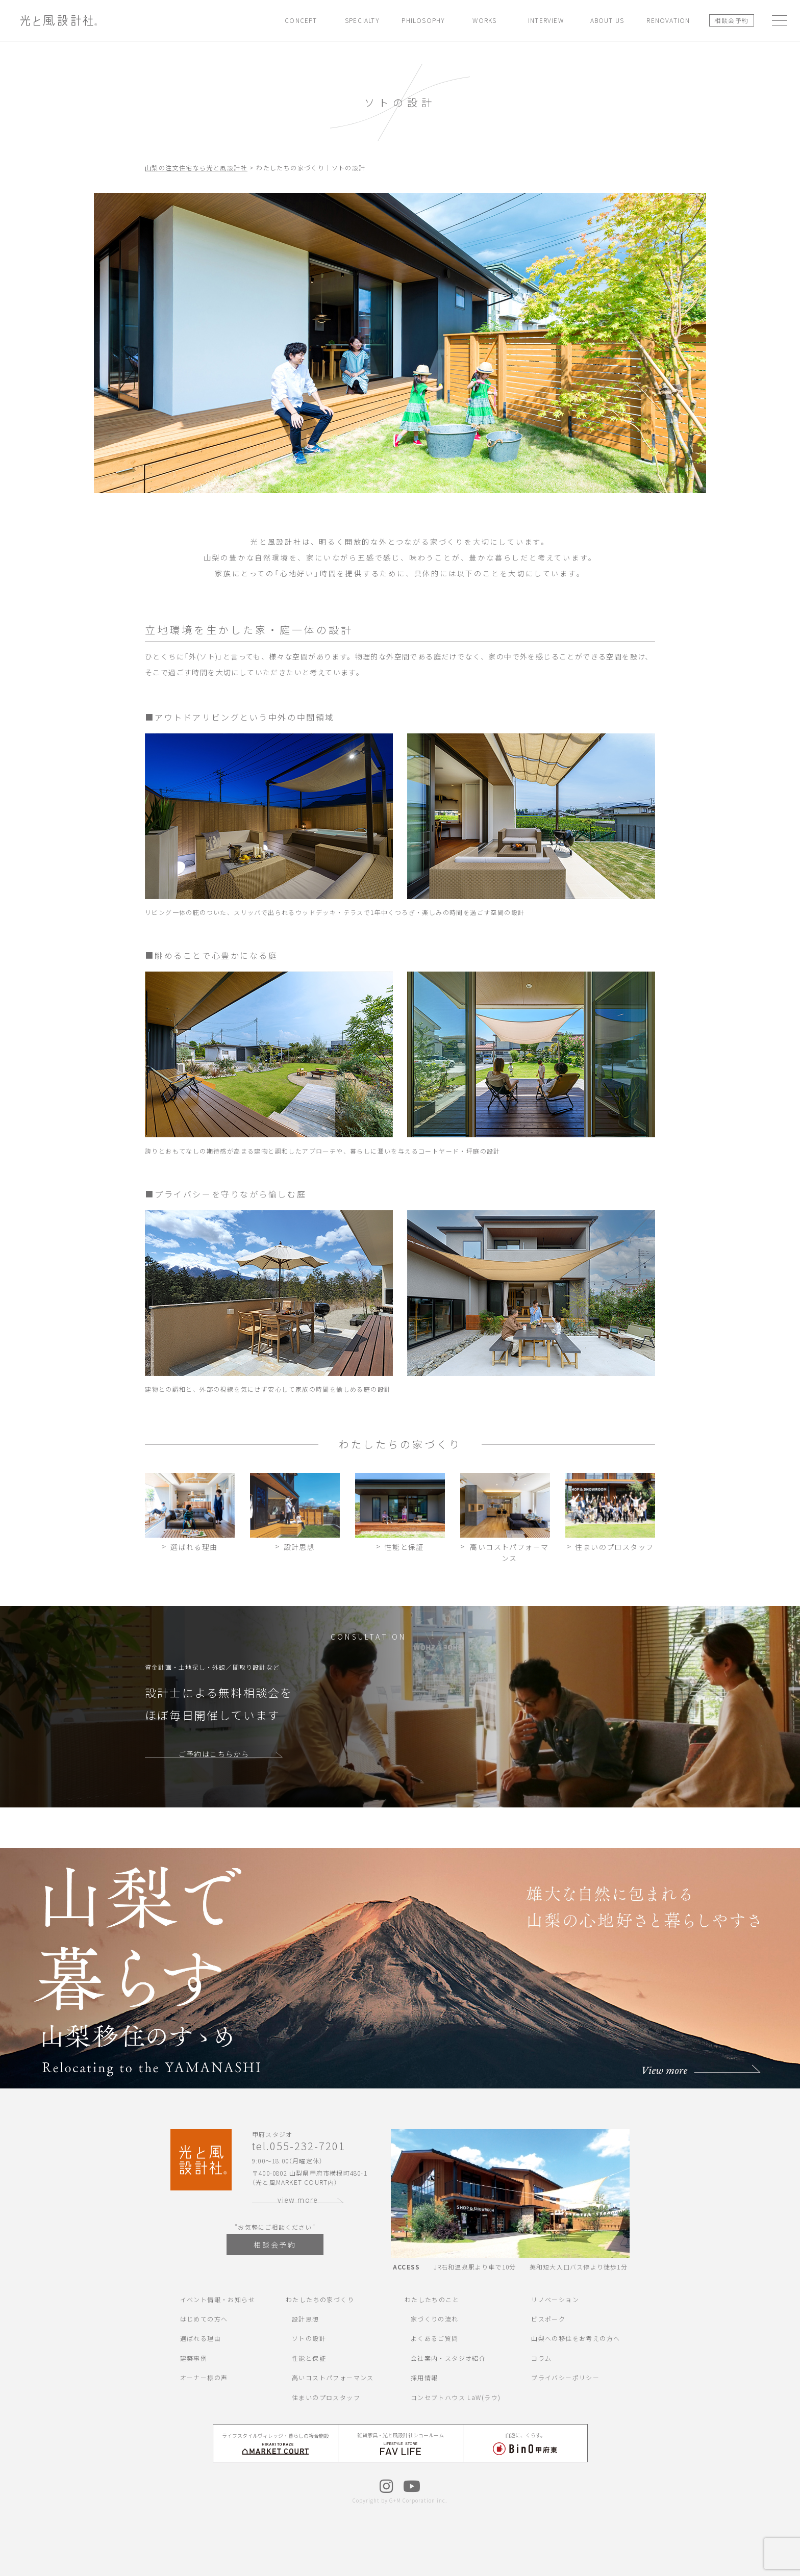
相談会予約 (731, 20)
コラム (541, 2358)
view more (298, 2200)
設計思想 (305, 2318)
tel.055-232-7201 (298, 2146)
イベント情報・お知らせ (217, 2299)
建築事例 (194, 2358)
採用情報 (424, 2377)
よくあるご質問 (435, 2338)
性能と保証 (309, 2358)
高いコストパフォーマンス (333, 2377)
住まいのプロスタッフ (326, 2397)
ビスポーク (548, 2318)
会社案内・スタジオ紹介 (448, 2358)
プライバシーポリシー (565, 2377)
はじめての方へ (204, 2318)
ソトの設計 (309, 2338)
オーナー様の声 (204, 2377)
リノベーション (555, 2299)
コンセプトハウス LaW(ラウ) (456, 2397)
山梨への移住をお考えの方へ (575, 2338)
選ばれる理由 (200, 2338)
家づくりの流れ (435, 2318)
